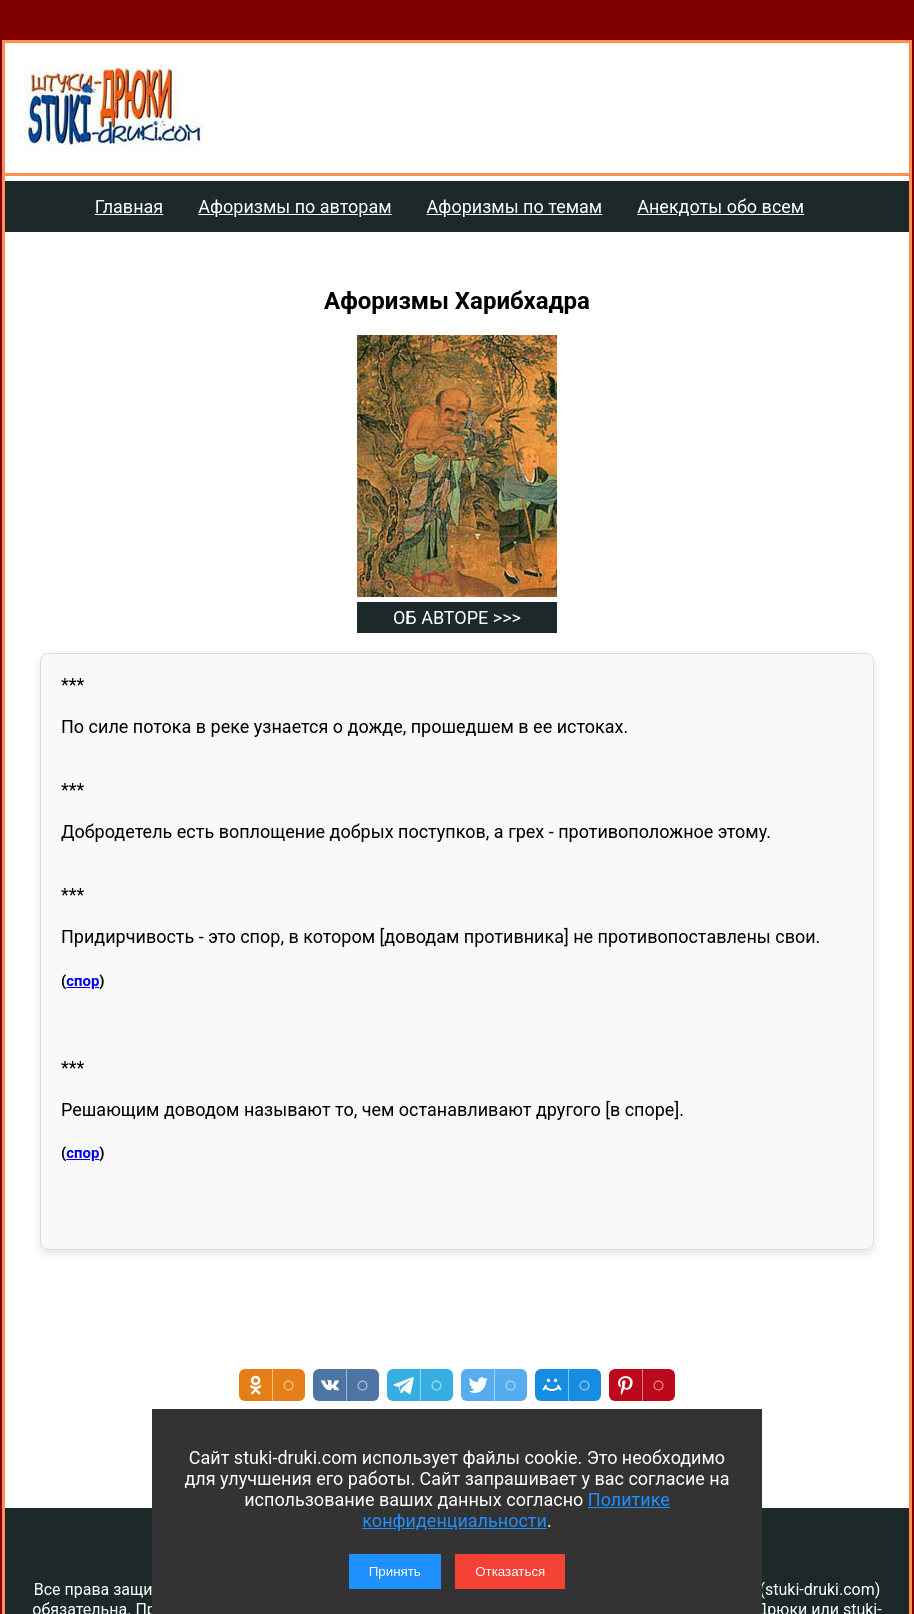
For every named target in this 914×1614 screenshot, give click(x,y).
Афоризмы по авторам (294, 206)
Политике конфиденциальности (515, 1510)
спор (82, 981)
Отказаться (510, 1571)
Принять (395, 1571)
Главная (129, 206)
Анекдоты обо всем (720, 206)
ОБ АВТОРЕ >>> (457, 617)
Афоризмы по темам (515, 206)
